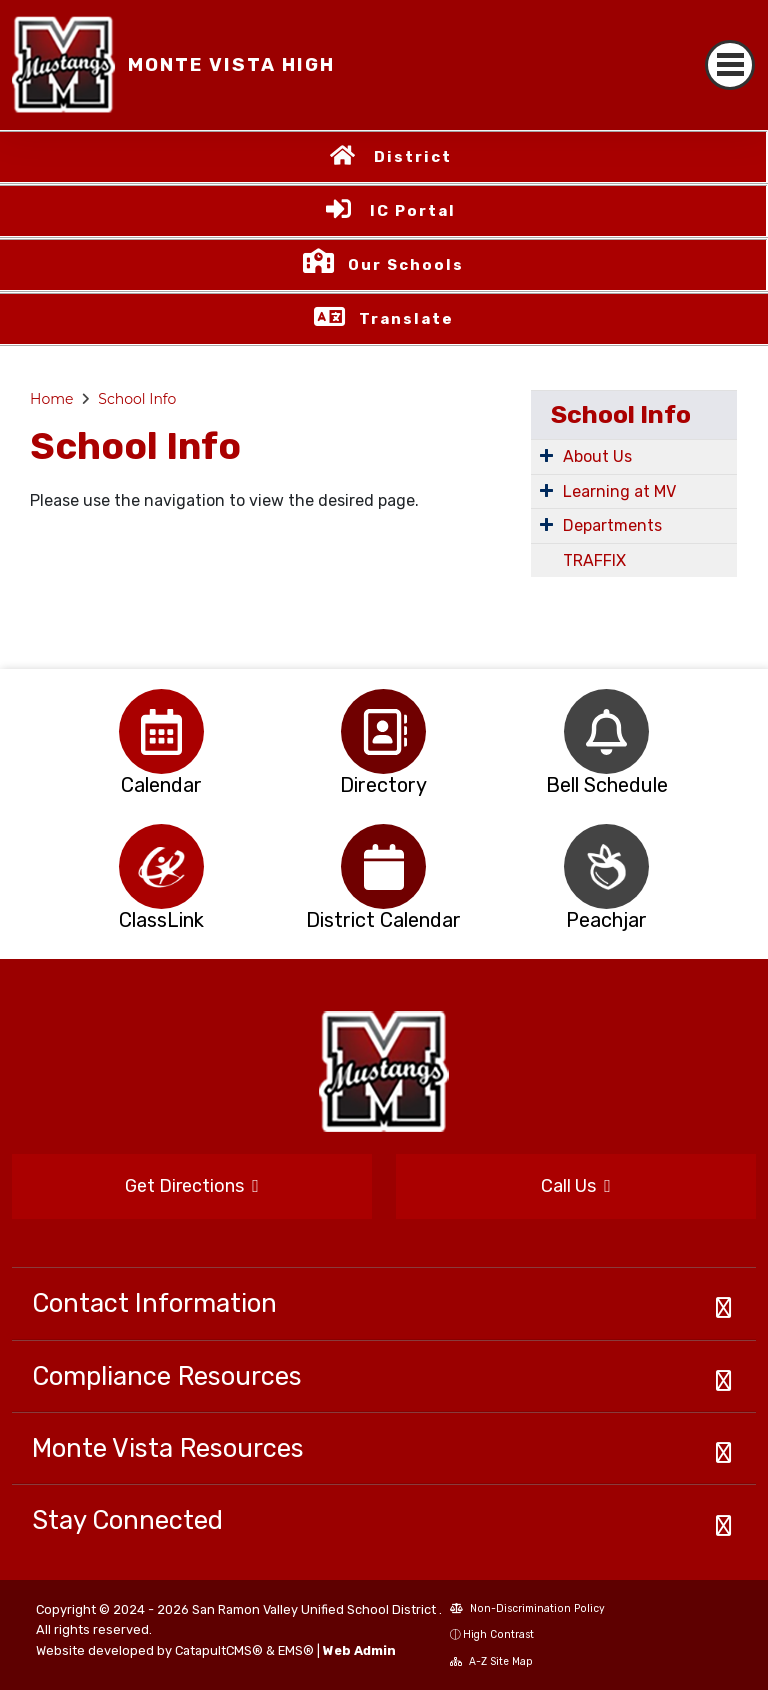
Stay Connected (127, 1520)
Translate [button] (406, 319)
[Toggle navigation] (730, 65)
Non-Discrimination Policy (527, 1608)
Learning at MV (619, 491)
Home (51, 399)
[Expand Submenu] (546, 455)
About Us (597, 456)
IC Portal (413, 211)
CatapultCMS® (219, 1650)
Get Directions (192, 1186)
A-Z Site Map (491, 1661)
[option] (161, 731)
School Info (137, 399)
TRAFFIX (594, 560)
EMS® (296, 1650)
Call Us (576, 1186)
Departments (612, 525)
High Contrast (498, 1634)
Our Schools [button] (406, 265)
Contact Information (154, 1303)
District (413, 157)
